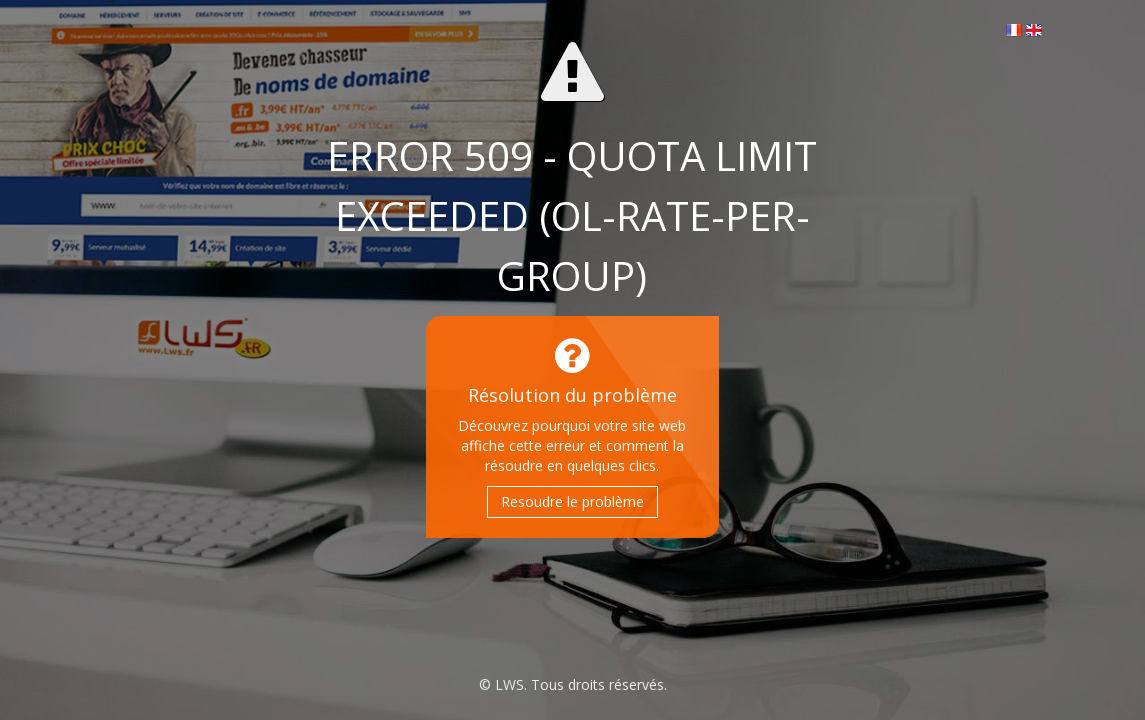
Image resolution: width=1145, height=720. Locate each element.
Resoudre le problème (572, 501)
